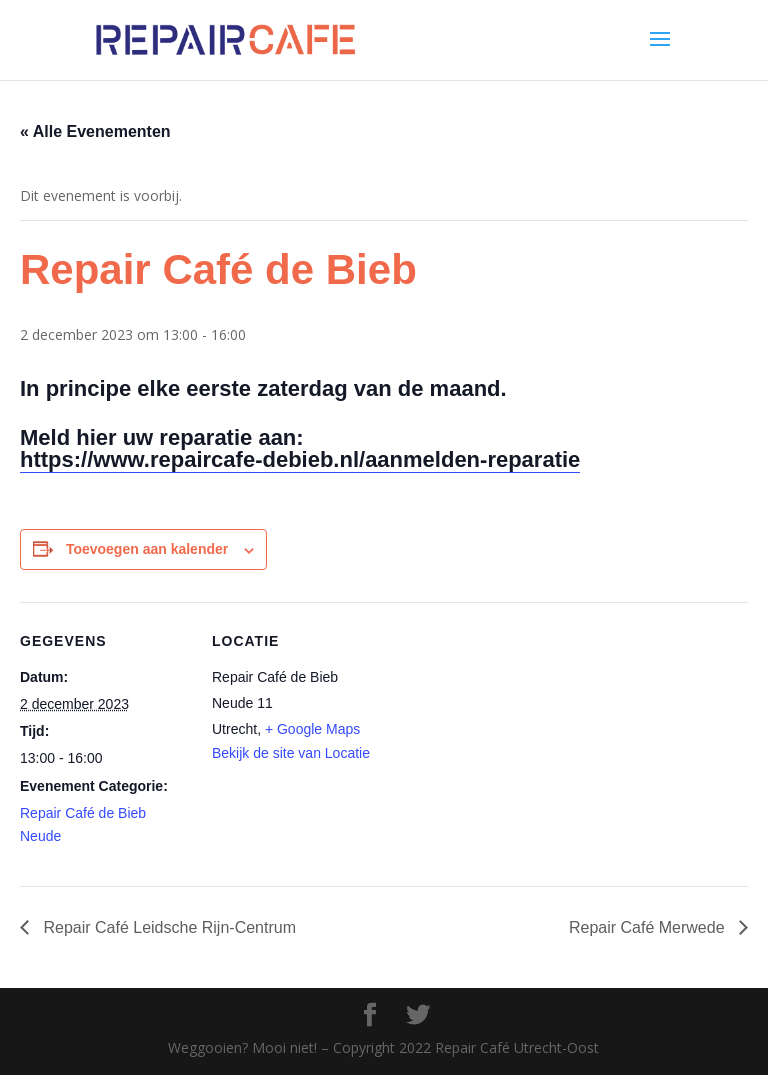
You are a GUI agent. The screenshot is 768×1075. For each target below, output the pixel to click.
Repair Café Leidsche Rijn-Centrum (167, 927)
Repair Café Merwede (649, 927)
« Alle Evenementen (95, 131)
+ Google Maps (312, 729)
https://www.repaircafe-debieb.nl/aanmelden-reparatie (300, 459)
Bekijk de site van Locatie (291, 753)
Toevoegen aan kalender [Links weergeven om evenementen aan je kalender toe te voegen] (147, 549)
